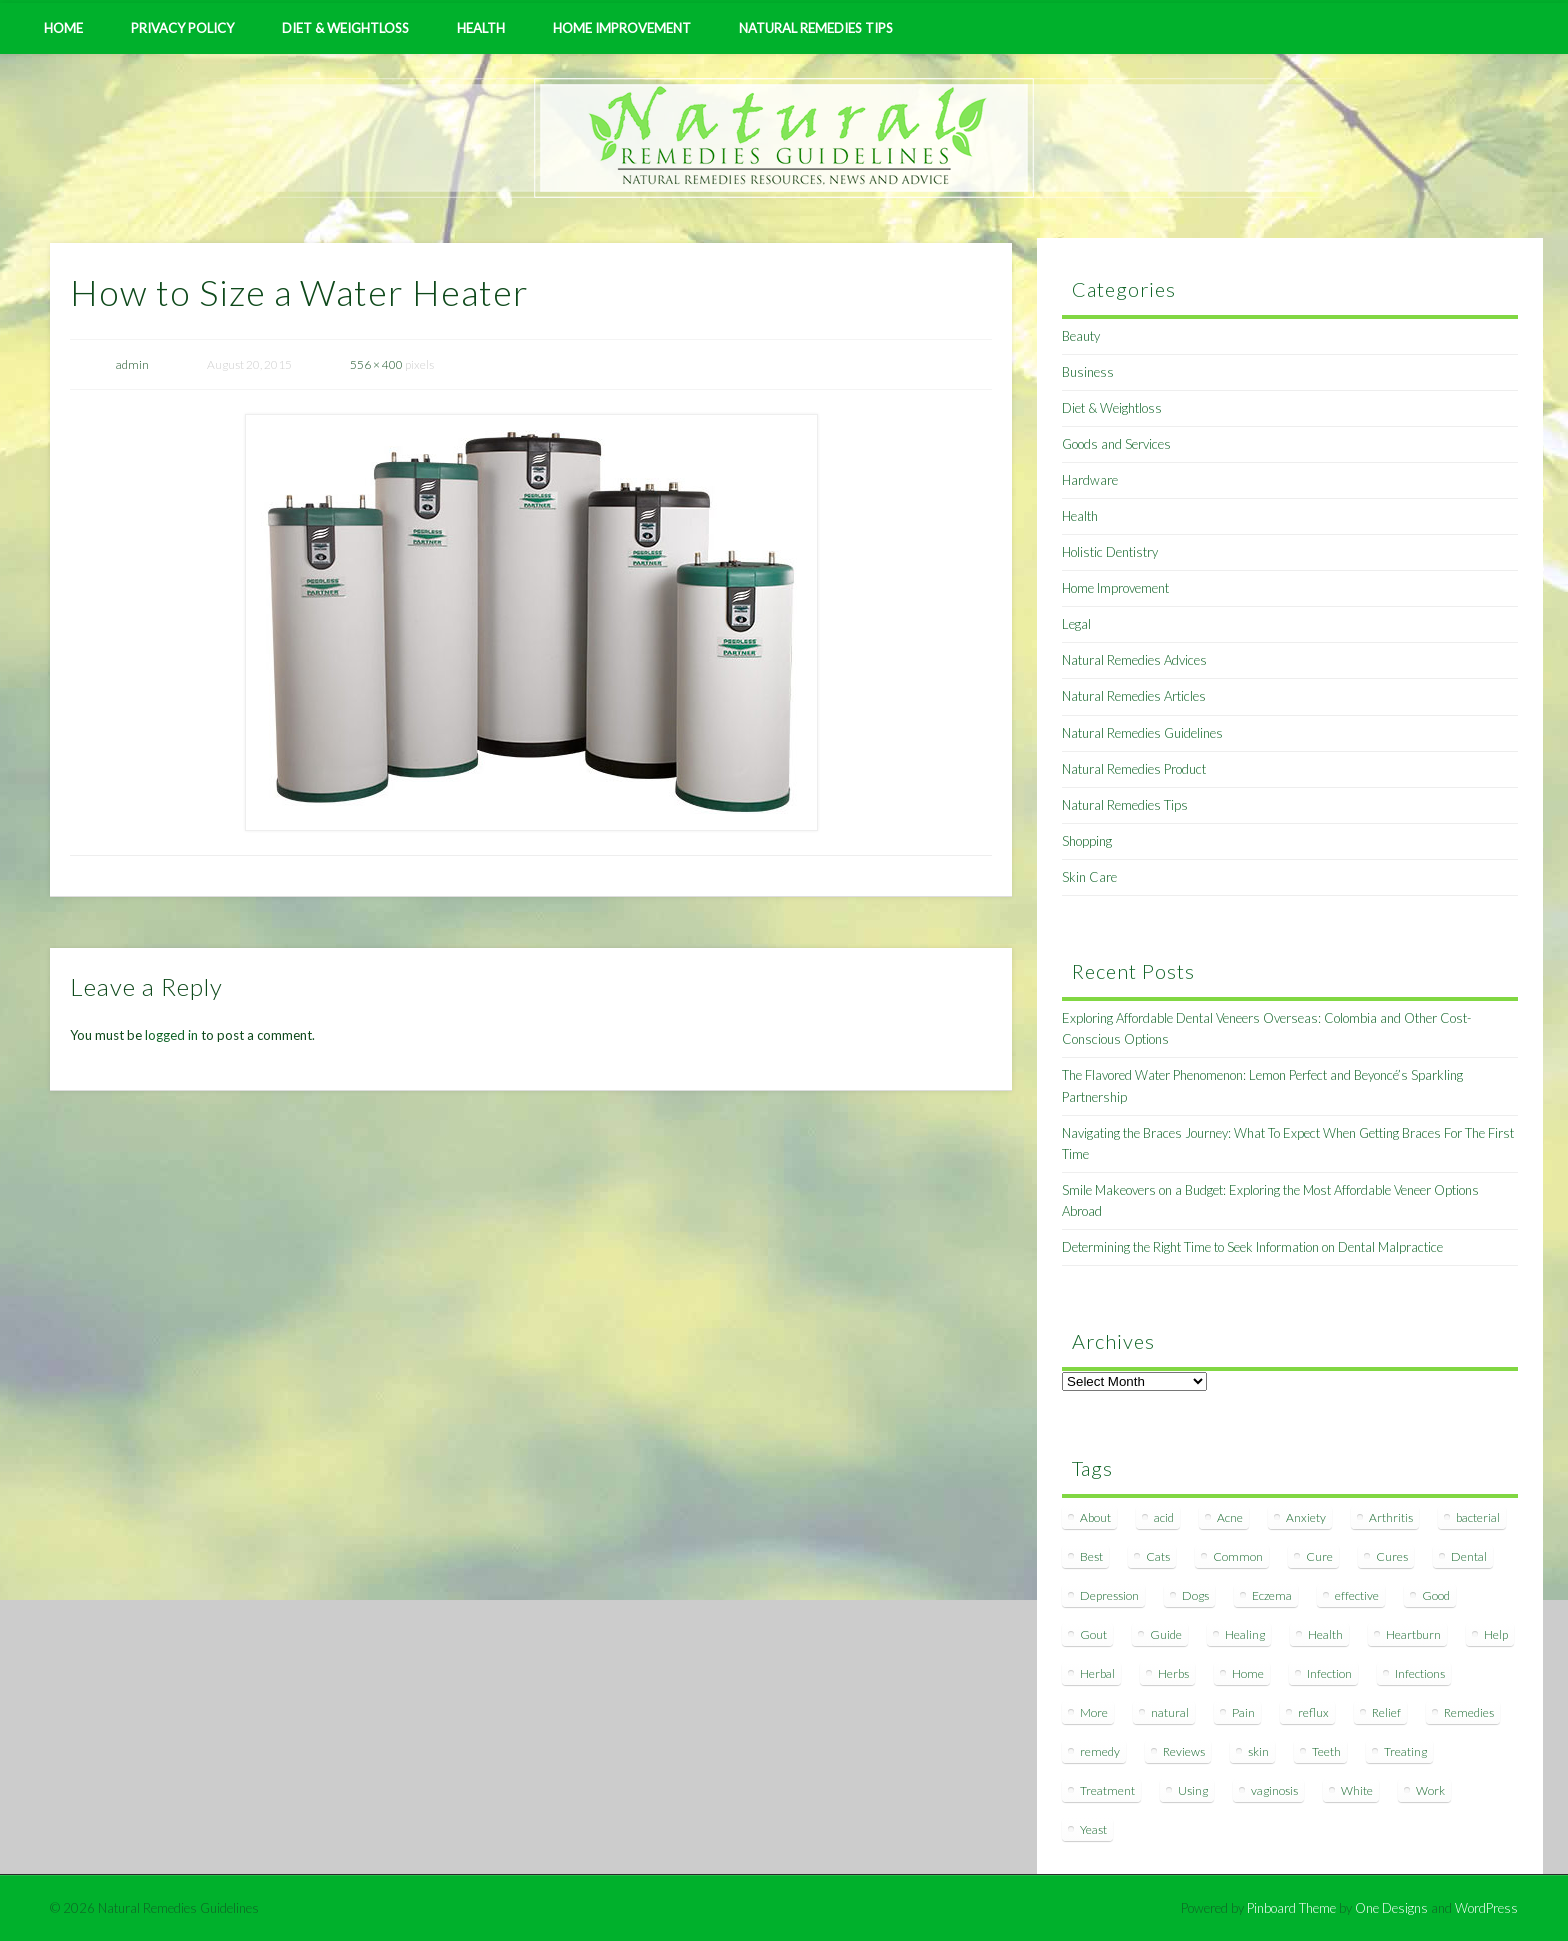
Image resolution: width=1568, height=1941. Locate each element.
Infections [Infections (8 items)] (1420, 1673)
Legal (1076, 624)
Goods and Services (1116, 444)
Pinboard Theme (1291, 1908)
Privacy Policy (182, 28)
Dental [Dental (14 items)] (1469, 1556)
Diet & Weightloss (345, 28)
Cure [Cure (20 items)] (1319, 1556)
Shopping (1087, 841)
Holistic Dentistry (1110, 552)
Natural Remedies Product (1134, 769)
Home (63, 28)
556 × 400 (376, 364)
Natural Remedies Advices (1134, 660)
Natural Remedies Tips (816, 28)
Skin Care (1089, 877)
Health (481, 28)
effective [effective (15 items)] (1357, 1595)
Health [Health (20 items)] (1325, 1634)
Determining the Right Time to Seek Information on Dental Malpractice (1252, 1247)
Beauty (1081, 336)
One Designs (1391, 1908)
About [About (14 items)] (1095, 1517)
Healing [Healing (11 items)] (1245, 1634)
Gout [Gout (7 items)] (1093, 1634)
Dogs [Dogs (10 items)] (1195, 1595)
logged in (171, 1035)
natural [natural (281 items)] (1170, 1712)
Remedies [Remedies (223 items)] (1469, 1712)
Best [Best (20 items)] (1091, 1556)
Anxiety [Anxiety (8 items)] (1306, 1517)
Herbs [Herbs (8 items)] (1173, 1673)
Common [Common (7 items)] (1238, 1556)
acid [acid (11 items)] (1164, 1517)
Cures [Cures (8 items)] (1392, 1556)
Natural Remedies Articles (1134, 696)
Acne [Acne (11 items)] (1230, 1517)
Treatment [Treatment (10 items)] (1107, 1790)
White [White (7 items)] (1357, 1790)
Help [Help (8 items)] (1496, 1634)
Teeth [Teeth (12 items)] (1326, 1751)
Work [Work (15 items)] (1430, 1790)
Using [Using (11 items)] (1193, 1790)
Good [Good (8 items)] (1436, 1595)
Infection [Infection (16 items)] (1329, 1673)
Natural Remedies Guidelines (1142, 733)
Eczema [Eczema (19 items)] (1272, 1595)
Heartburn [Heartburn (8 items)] (1413, 1634)
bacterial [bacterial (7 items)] (1478, 1517)
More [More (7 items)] (1094, 1712)
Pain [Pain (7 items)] (1243, 1712)
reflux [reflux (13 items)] (1313, 1712)
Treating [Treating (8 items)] (1405, 1751)
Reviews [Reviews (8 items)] (1184, 1751)
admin (132, 364)
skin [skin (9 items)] (1258, 1751)
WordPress (1486, 1908)
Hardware (1090, 480)
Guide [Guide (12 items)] (1166, 1634)
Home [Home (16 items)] (1248, 1673)
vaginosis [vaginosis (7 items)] (1274, 1790)
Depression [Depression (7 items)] (1109, 1595)
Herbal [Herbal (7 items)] (1097, 1673)
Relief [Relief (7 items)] (1386, 1712)
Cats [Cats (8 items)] (1158, 1556)
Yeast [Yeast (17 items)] (1093, 1829)
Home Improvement (622, 28)
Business (1088, 372)
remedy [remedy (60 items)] (1100, 1751)
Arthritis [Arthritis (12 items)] (1391, 1517)
